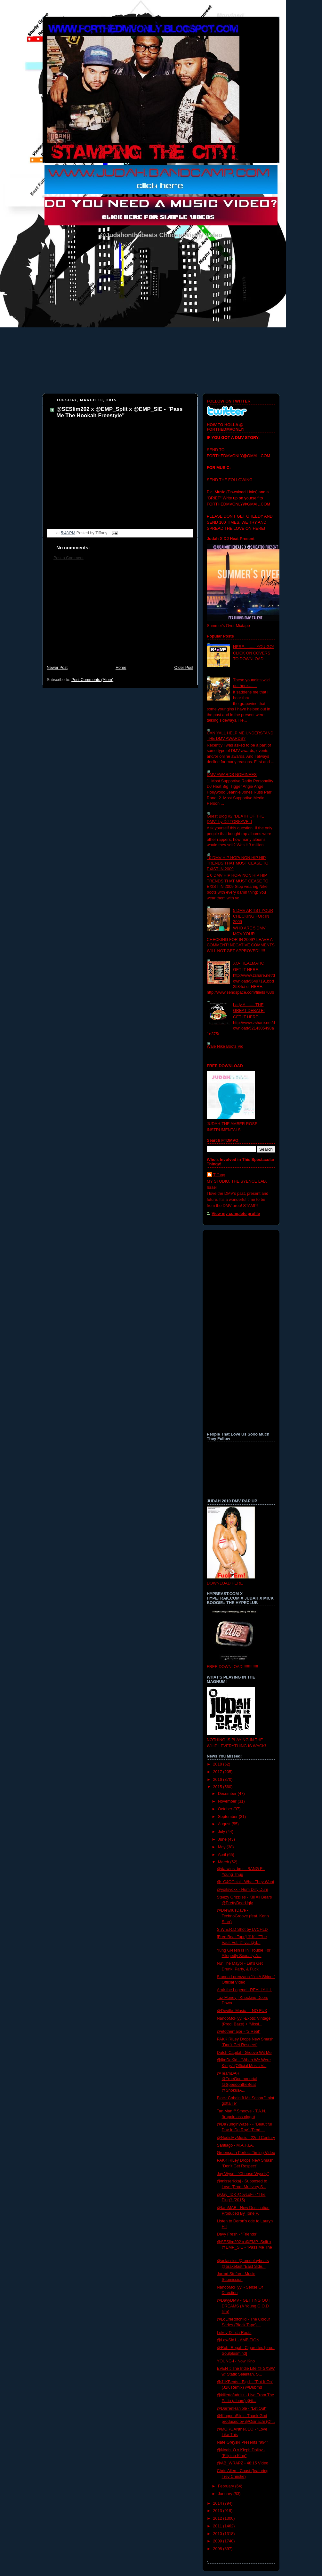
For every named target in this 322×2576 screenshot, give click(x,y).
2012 (218, 2518)
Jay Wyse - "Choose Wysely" (243, 2174)
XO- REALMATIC (248, 963)
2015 (218, 1787)
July (222, 1831)
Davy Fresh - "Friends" (237, 2234)
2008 (218, 2549)
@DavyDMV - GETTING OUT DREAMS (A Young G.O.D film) (243, 2306)
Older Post (183, 667)
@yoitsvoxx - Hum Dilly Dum (242, 1889)
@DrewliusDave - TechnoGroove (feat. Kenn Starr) (243, 1916)
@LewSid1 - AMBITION (238, 2340)
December (228, 1793)
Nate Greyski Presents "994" (242, 2442)
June (223, 1839)
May (222, 1847)
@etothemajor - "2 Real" (239, 2031)
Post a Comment (68, 558)
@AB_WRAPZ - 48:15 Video (242, 2463)
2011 (218, 2526)
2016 (218, 1779)
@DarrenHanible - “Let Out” (242, 2408)
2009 (218, 2541)
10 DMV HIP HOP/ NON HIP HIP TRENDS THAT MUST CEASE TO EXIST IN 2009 (238, 863)
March (224, 1862)
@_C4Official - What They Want (245, 1882)
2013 (218, 2511)
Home (121, 667)
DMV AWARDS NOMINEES (232, 774)
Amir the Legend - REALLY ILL (244, 1990)
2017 (218, 1772)
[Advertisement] (120, 616)
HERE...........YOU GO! (253, 647)
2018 (218, 1764)
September (228, 1816)
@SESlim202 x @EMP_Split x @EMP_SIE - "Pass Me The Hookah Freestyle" (119, 412)
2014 (218, 2503)
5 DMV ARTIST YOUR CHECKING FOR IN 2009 (253, 916)
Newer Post (57, 667)
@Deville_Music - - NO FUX (242, 2010)
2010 (218, 2534)
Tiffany (219, 1175)
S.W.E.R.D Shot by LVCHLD (242, 1929)
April (222, 1854)
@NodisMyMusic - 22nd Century (246, 2137)
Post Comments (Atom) (92, 679)
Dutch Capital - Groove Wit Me (244, 2052)
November (228, 1801)
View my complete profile (236, 1213)
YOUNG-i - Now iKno (236, 2361)
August (225, 1824)
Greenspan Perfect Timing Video (246, 2152)
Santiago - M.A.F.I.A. (235, 2145)
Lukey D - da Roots (234, 2332)
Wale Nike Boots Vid (225, 1046)
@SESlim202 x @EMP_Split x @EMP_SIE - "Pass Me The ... (244, 2247)
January (225, 2494)
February (226, 2486)
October (225, 1809)
